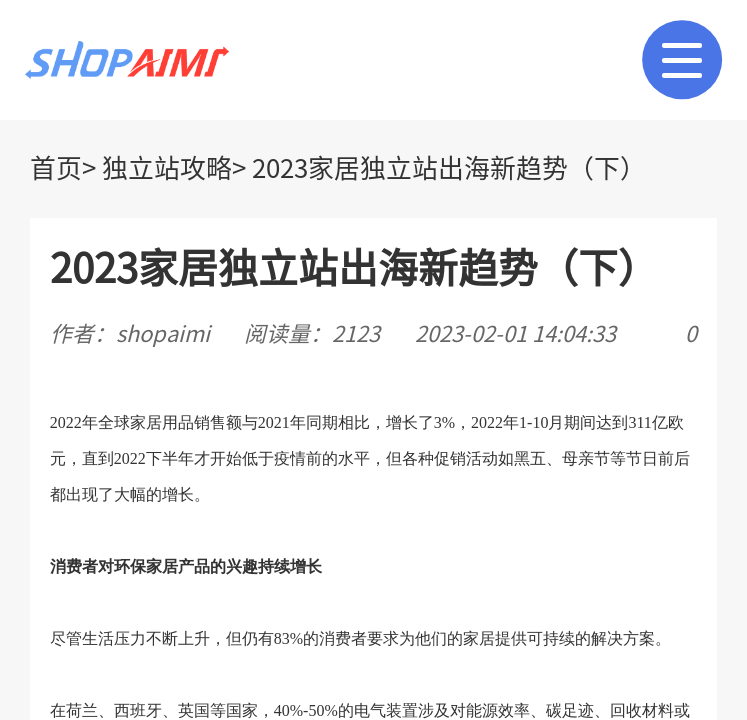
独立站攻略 (167, 168)
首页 (56, 168)
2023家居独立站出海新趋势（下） (449, 168)
